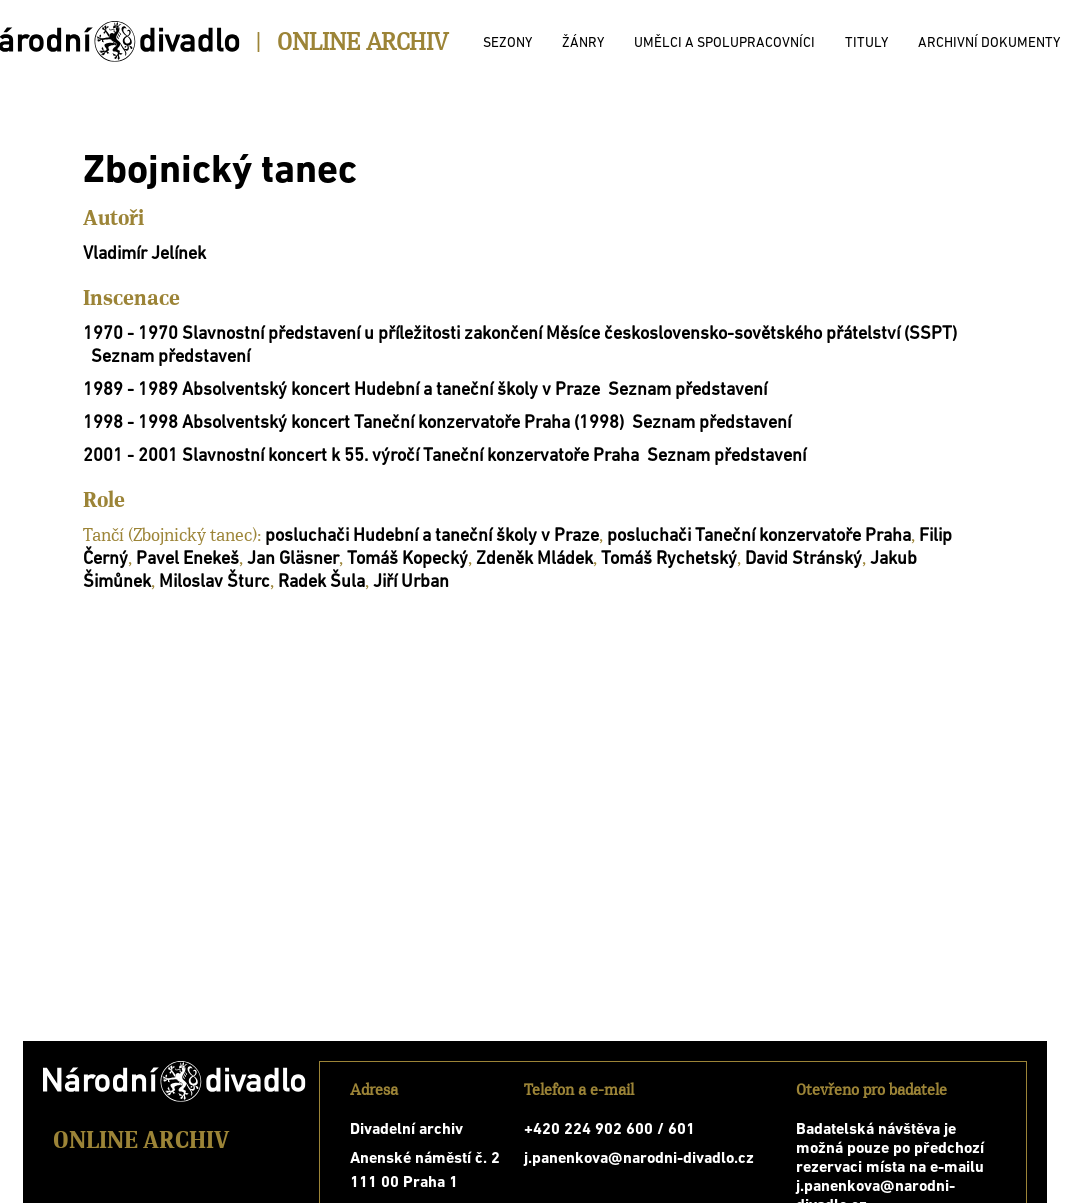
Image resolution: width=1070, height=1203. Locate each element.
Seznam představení (170, 357)
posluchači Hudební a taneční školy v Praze (432, 536)
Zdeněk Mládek (534, 559)
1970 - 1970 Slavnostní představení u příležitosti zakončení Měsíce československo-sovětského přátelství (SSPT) (520, 334)
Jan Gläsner (293, 559)
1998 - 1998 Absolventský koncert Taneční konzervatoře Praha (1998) (353, 423)
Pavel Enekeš (187, 559)
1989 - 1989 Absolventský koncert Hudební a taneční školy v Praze (341, 390)
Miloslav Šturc (214, 582)
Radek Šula (321, 582)
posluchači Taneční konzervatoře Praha (759, 536)
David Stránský (803, 559)
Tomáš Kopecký (407, 559)
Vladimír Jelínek (144, 254)
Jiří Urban (411, 582)
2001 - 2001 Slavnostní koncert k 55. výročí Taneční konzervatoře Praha (361, 456)
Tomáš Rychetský (669, 559)
